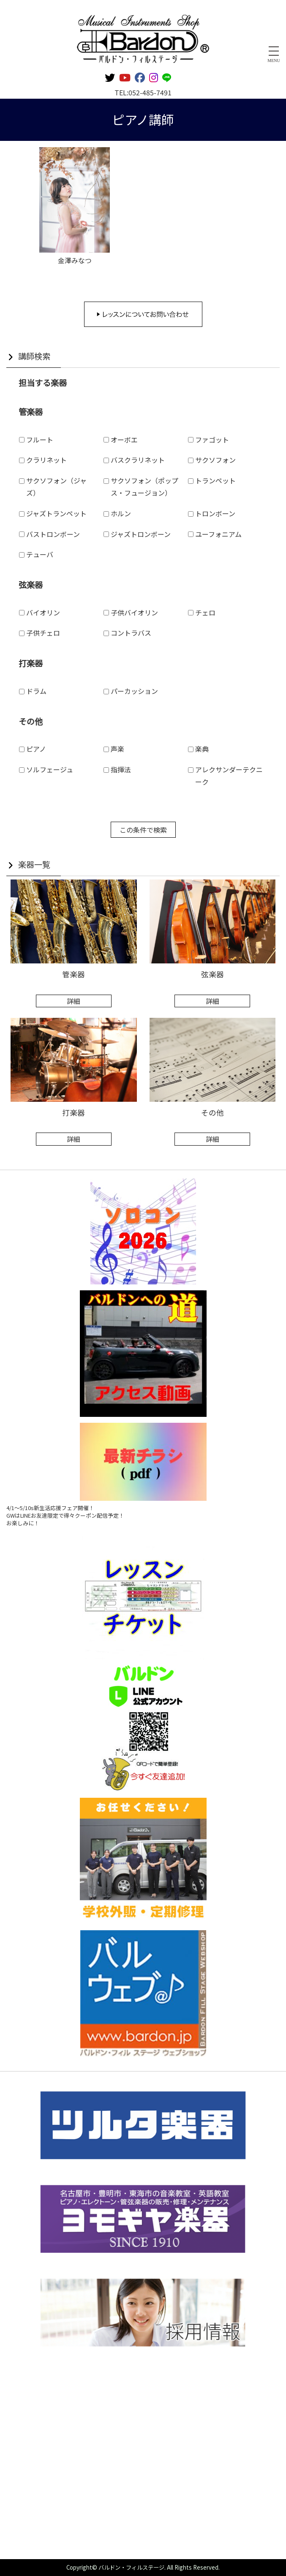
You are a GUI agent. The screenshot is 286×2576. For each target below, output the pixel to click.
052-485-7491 (150, 92)
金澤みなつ (75, 260)
